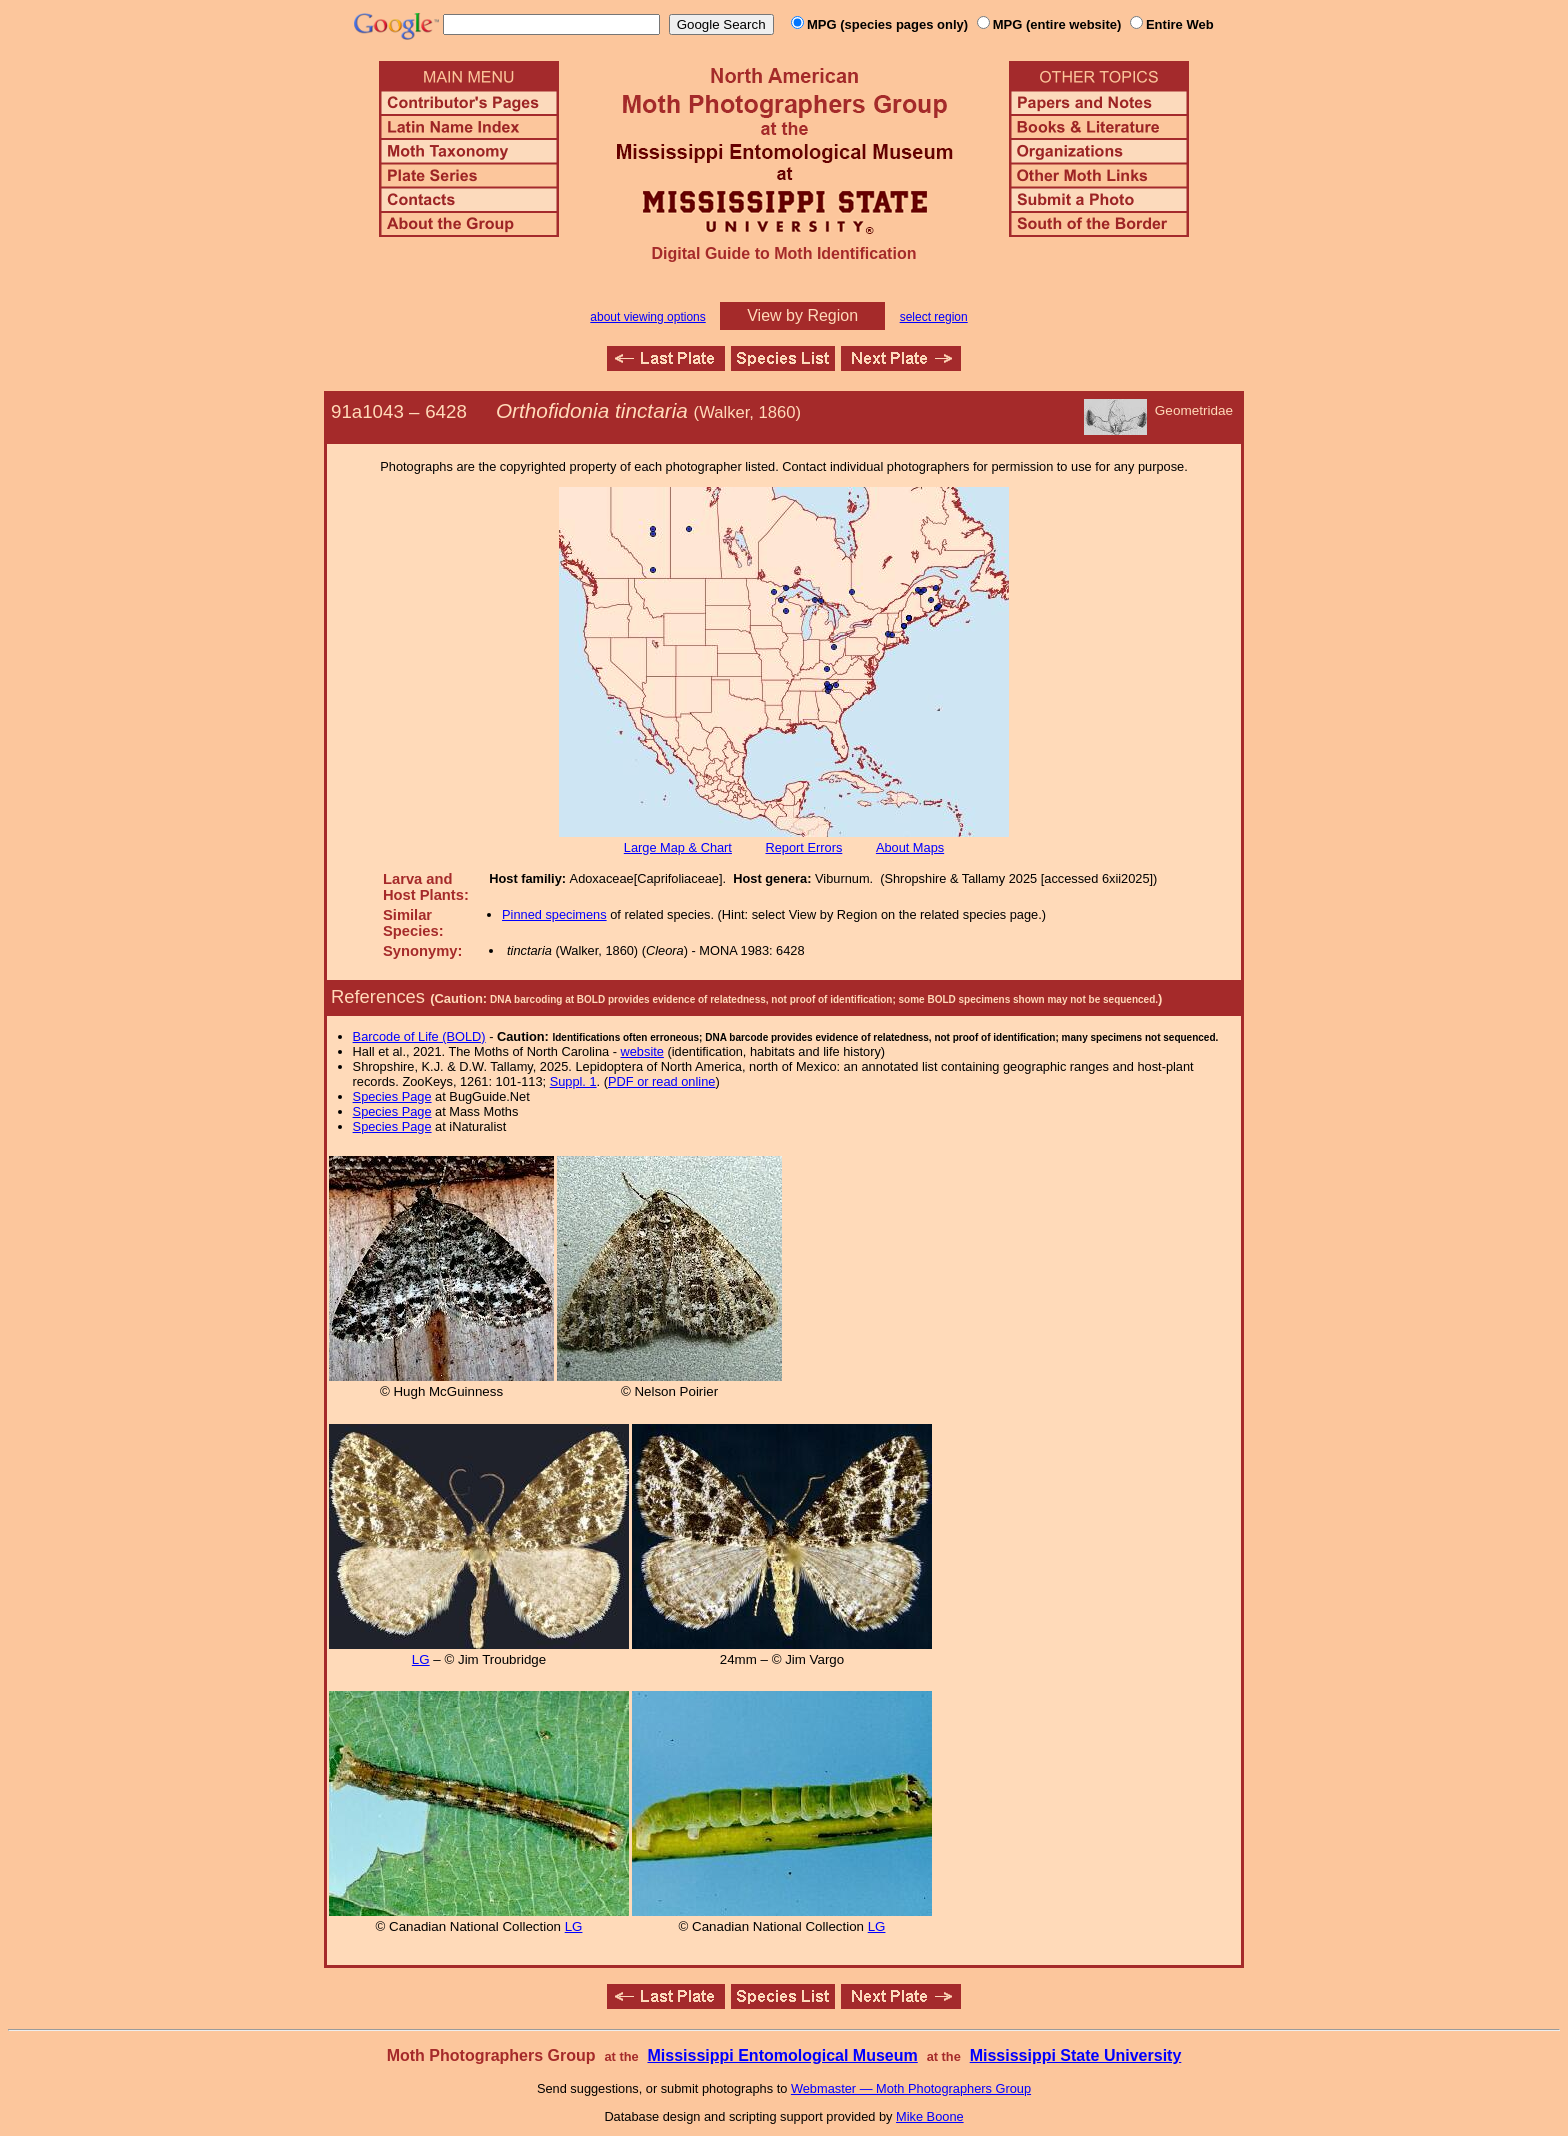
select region (934, 317)
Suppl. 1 (573, 1081)
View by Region (802, 315)
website (642, 1051)
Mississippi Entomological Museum (782, 2055)
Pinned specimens (554, 914)
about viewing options (647, 317)
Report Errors (804, 847)
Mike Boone (930, 2116)
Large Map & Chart (678, 847)
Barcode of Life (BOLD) (419, 1036)
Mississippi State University (1076, 2055)
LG (421, 1659)
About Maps (910, 847)
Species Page (392, 1096)
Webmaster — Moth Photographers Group (911, 2088)
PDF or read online (661, 1081)
